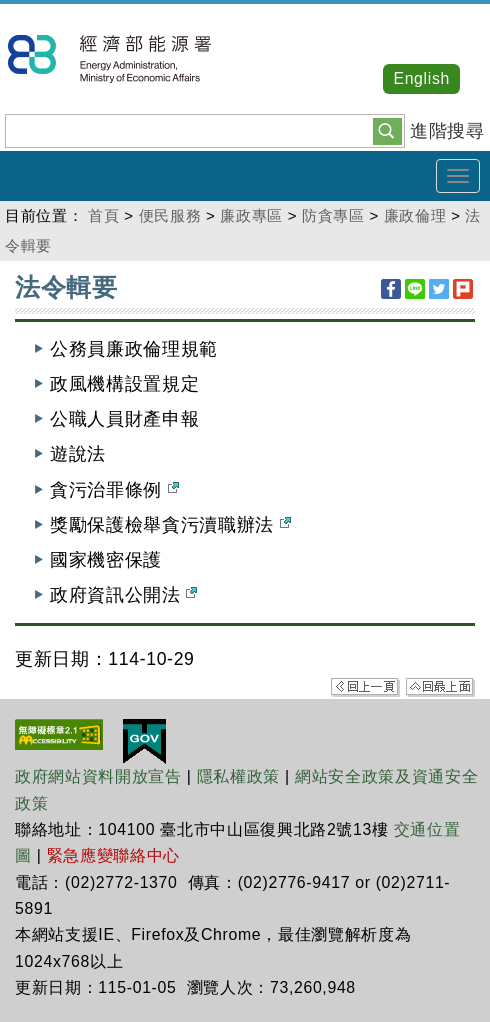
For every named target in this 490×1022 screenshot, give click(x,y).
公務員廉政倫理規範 (134, 349)
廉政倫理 (415, 215)
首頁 (103, 215)
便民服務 (170, 215)
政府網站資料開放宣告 (98, 776)
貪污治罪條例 (114, 490)
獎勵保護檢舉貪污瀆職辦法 (170, 525)
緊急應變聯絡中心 (113, 855)
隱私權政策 (238, 776)
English (421, 78)
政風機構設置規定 (124, 384)
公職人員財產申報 (124, 419)
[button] (387, 130)
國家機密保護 (106, 560)
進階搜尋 (447, 131)
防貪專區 (333, 215)
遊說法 (78, 454)
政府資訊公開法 (123, 595)
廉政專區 (251, 215)
